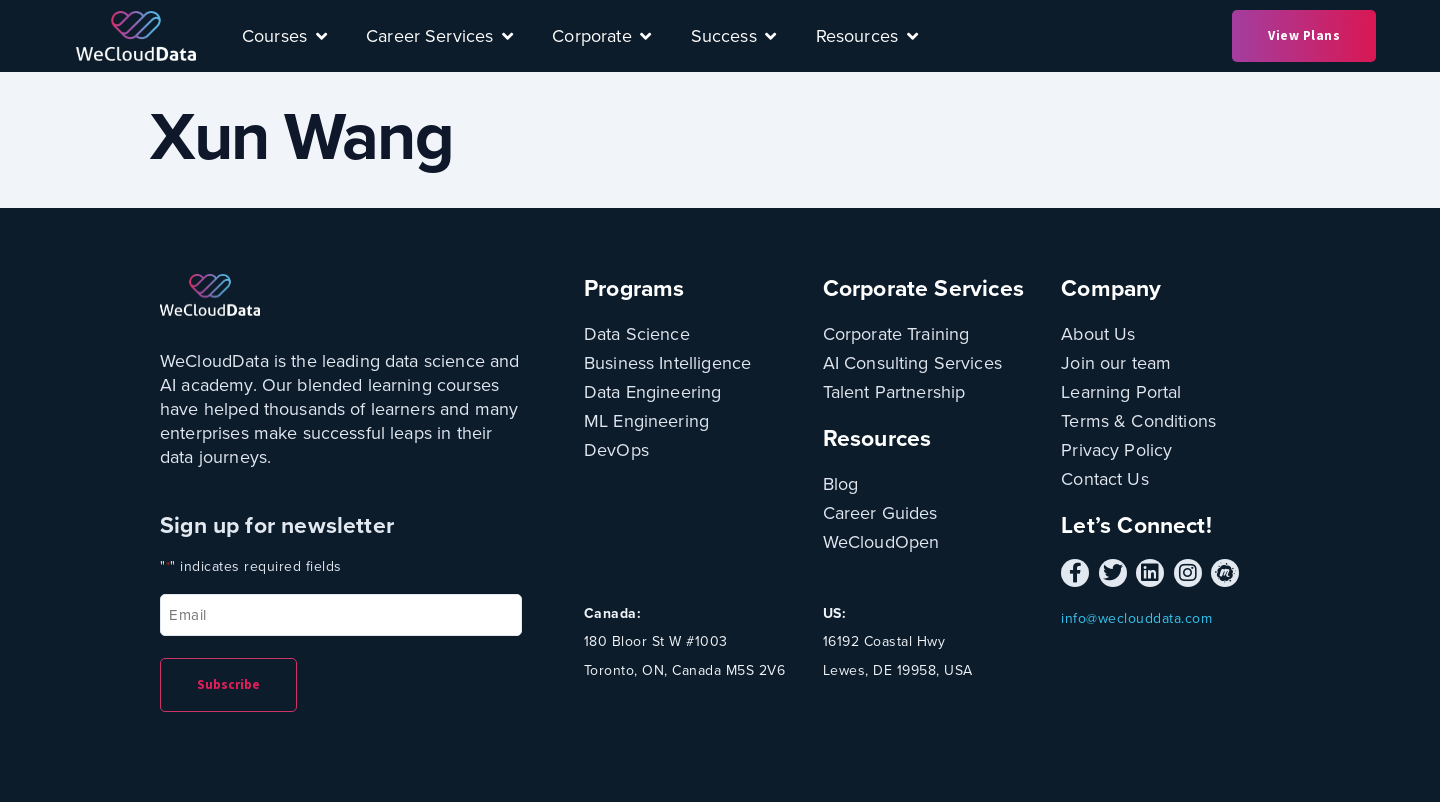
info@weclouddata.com (1136, 618)
